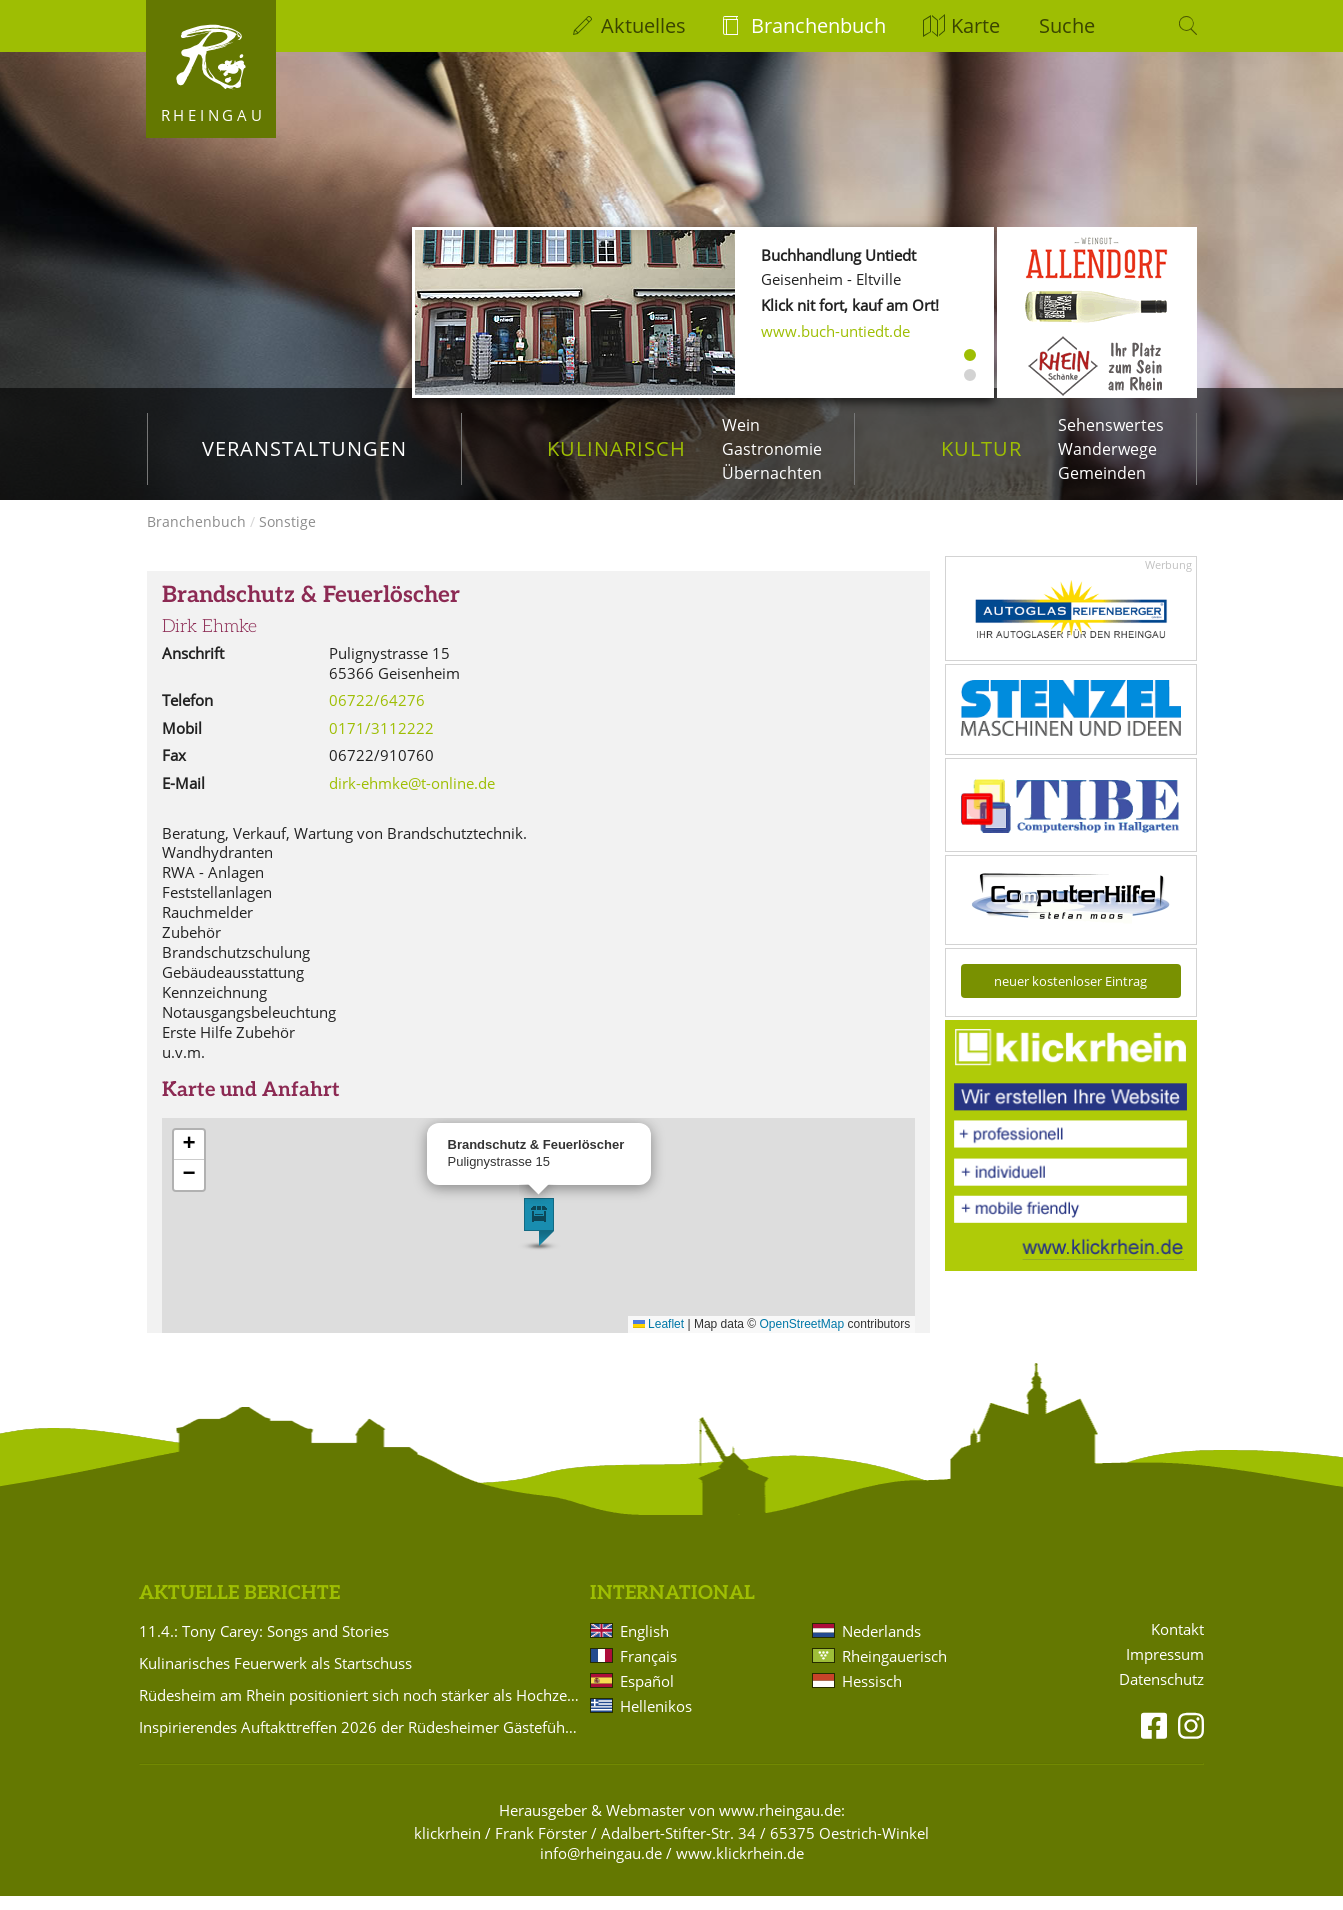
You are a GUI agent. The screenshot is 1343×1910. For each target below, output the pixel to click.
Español (647, 1695)
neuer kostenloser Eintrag (1070, 995)
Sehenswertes (1111, 425)
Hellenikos (656, 1720)
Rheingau (213, 115)
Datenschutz (1161, 1693)
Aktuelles (643, 25)
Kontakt (1177, 1643)
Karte (975, 25)
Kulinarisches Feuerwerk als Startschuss (275, 1677)
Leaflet (658, 1338)
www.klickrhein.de (740, 1867)
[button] (539, 1236)
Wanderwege (1107, 449)
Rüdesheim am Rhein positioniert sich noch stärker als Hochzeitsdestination (361, 1709)
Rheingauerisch (894, 1670)
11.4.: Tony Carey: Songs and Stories (264, 1645)
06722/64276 (377, 714)
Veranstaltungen (304, 448)
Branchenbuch (818, 25)
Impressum (1165, 1668)
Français (648, 1670)
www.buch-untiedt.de (835, 331)
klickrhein (447, 1847)
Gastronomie (772, 449)
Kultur (981, 448)
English (644, 1645)
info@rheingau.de (601, 1867)
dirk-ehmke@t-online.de (412, 797)
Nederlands (881, 1645)
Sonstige (287, 535)
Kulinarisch (616, 448)
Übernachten (772, 473)
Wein (741, 425)
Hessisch (872, 1695)
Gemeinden (1102, 473)
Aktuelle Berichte (239, 1607)
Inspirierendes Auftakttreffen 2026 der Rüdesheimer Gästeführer (361, 1741)
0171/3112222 (381, 742)
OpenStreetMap (802, 1338)
